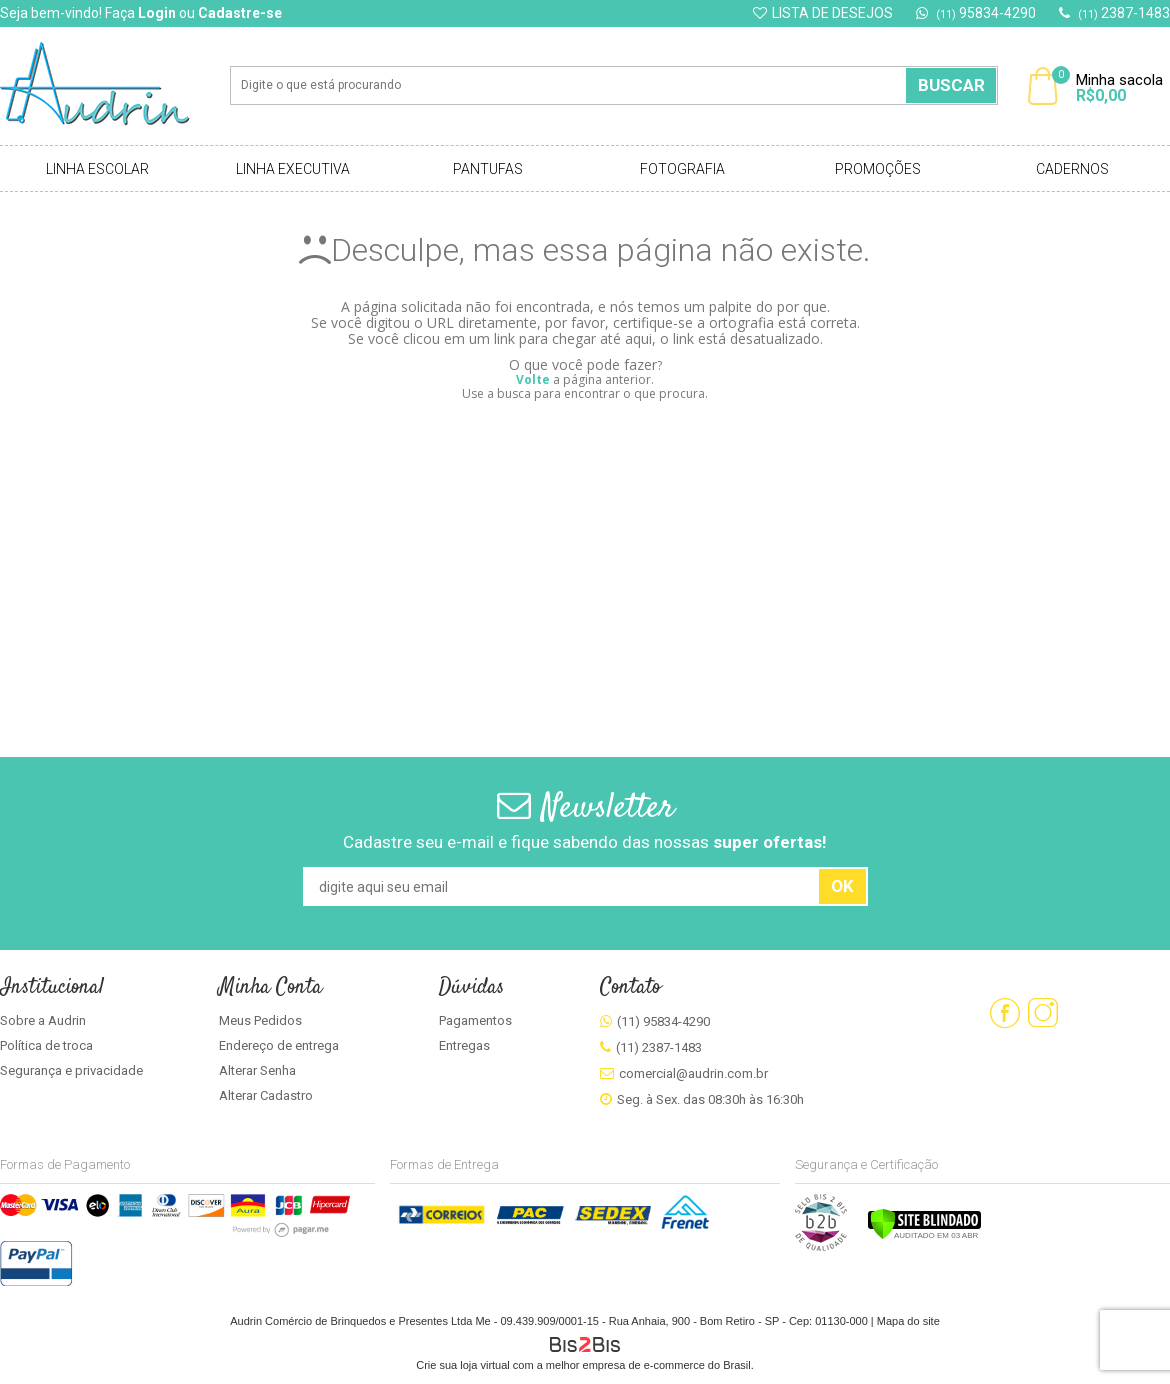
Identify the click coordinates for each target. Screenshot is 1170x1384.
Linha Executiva (293, 169)
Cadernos (1072, 169)
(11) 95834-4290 (663, 1021)
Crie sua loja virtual (463, 1365)
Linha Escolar (97, 169)
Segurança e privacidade (71, 1070)
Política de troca (46, 1045)
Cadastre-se (240, 13)
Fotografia (682, 169)
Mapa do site (908, 1321)
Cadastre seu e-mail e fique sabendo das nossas (585, 842)
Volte (533, 379)
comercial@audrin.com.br (693, 1073)
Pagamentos (475, 1020)
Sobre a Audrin (43, 1020)
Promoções (878, 169)
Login (157, 13)
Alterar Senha (257, 1070)
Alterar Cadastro (266, 1095)
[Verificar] (924, 1236)
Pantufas (488, 169)
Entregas (464, 1045)
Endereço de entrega (279, 1045)
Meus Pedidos (260, 1020)
